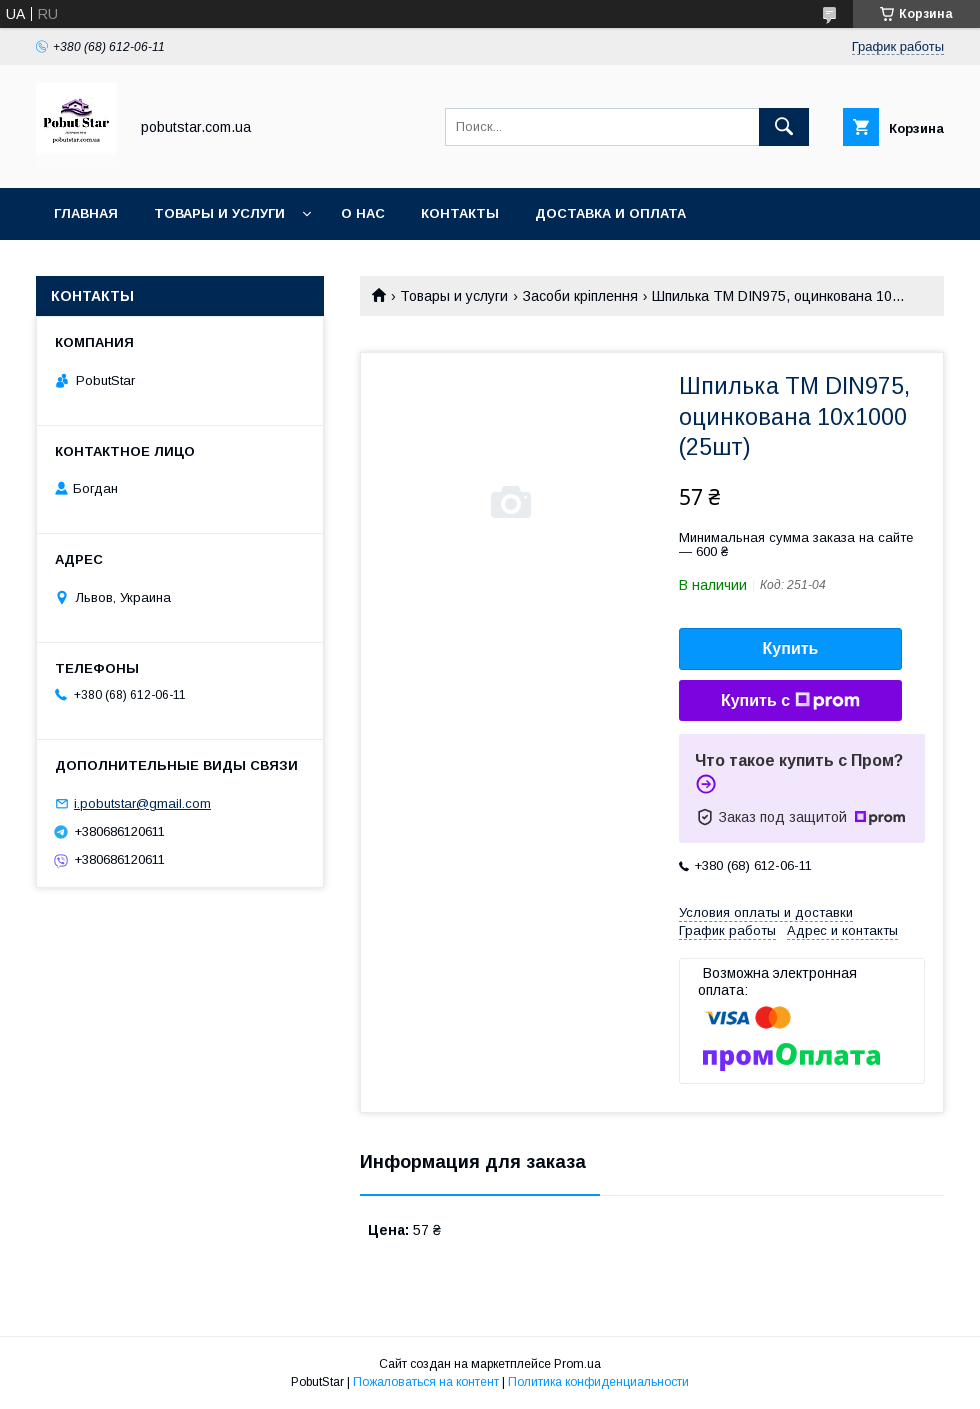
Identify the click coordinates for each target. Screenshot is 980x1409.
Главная (86, 213)
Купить (791, 648)
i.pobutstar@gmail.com (142, 803)
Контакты (460, 213)
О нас (363, 213)
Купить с (790, 701)
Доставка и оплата (610, 213)
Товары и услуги (219, 213)
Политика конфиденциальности (598, 1382)
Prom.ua (577, 1364)
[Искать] (784, 127)
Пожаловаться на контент (426, 1382)
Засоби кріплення (580, 296)
